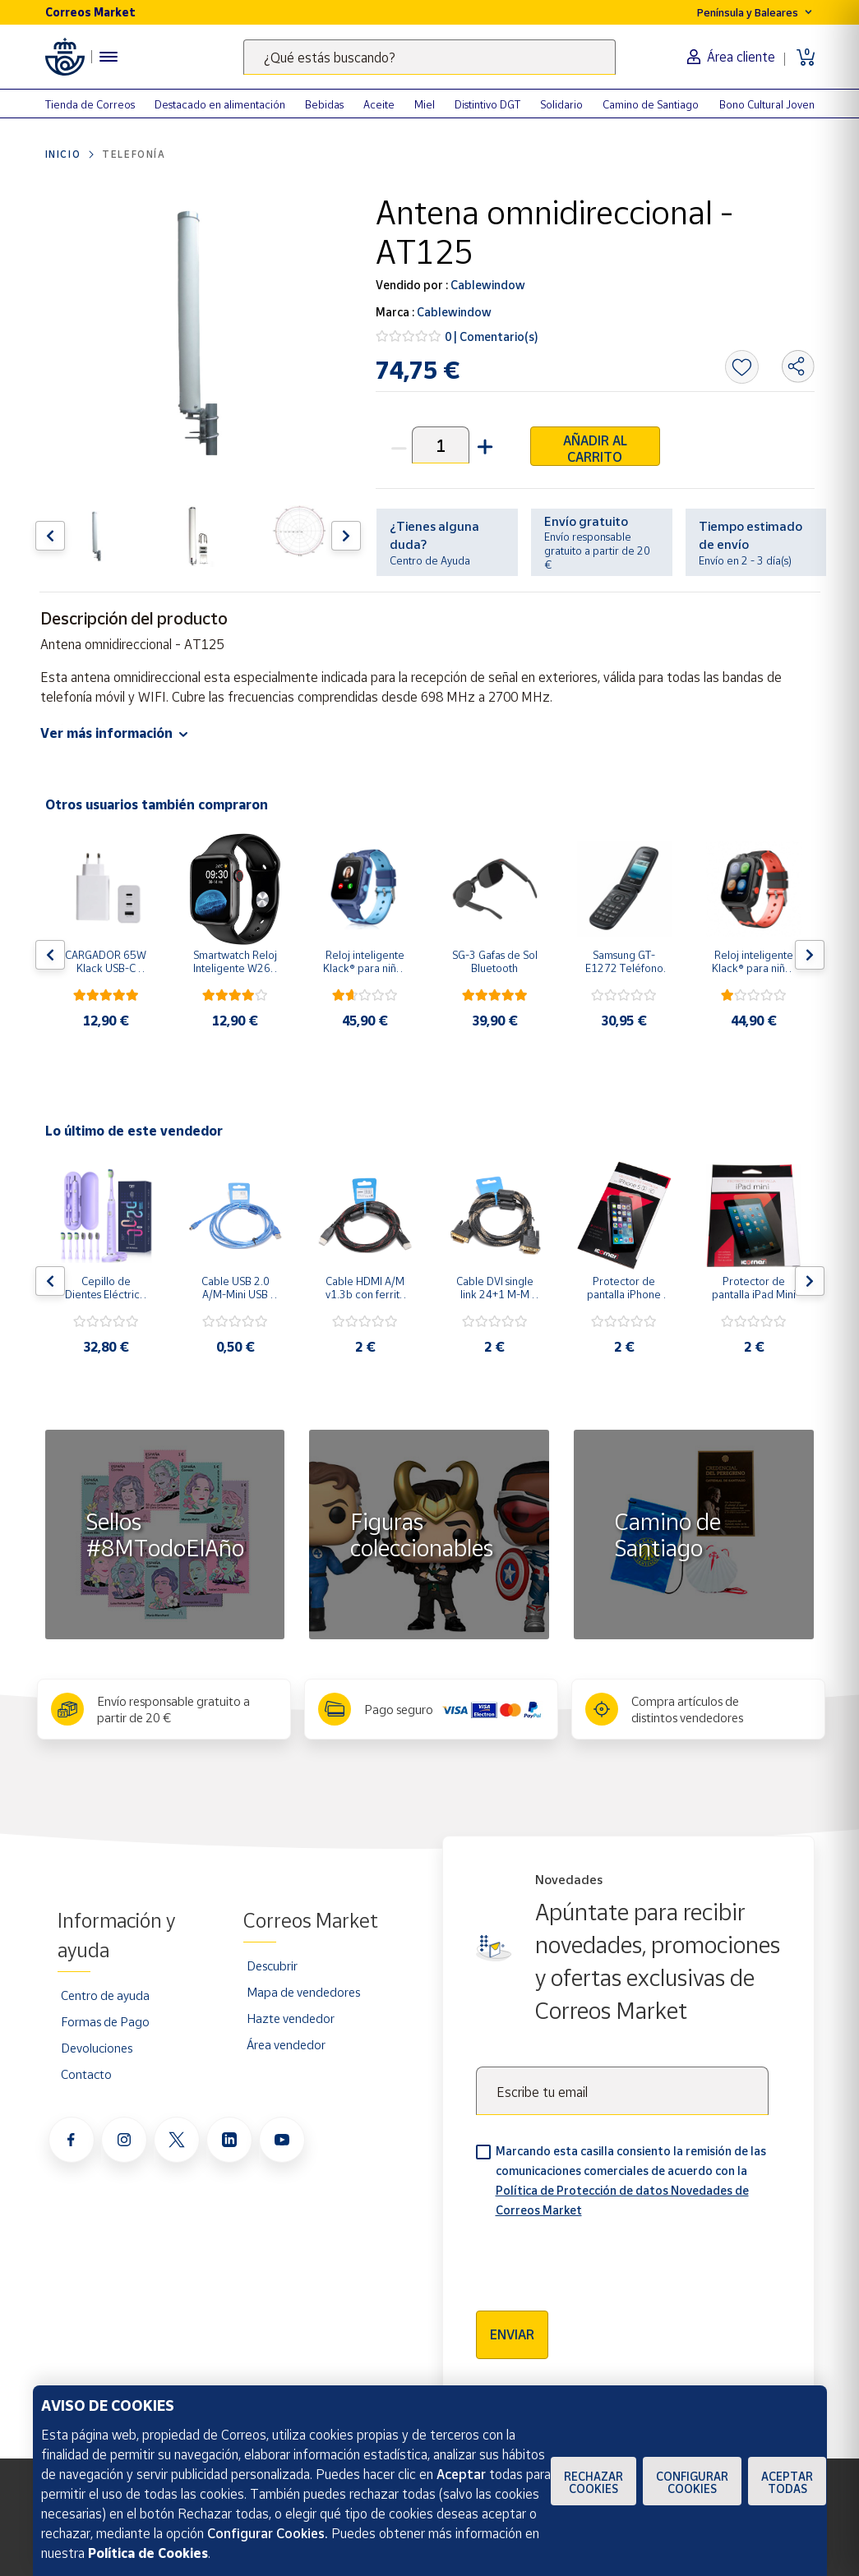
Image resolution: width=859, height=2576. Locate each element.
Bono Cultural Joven (767, 104)
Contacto (86, 2074)
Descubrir (272, 1965)
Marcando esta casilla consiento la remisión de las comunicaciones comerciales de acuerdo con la (631, 2180)
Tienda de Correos (90, 104)
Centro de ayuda (105, 1995)
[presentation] (601, 2259)
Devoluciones (96, 2047)
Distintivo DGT (487, 104)
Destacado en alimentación (220, 104)
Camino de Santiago (651, 104)
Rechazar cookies (593, 2482)
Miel (424, 104)
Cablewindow (486, 285)
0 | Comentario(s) (491, 336)
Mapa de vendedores (303, 1991)
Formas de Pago (105, 2021)
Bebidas (324, 104)
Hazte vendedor (291, 2018)
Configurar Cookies (692, 2482)
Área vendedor (286, 2044)
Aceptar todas (787, 2482)
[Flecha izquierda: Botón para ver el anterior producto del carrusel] (50, 536)
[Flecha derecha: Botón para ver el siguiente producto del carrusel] (346, 536)
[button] (483, 445)
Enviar (512, 2334)
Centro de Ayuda (430, 560)
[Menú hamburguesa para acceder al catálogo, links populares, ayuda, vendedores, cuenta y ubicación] (108, 56)
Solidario (561, 104)
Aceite (379, 104)
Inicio (63, 154)
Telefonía (133, 154)
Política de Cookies (148, 2553)
